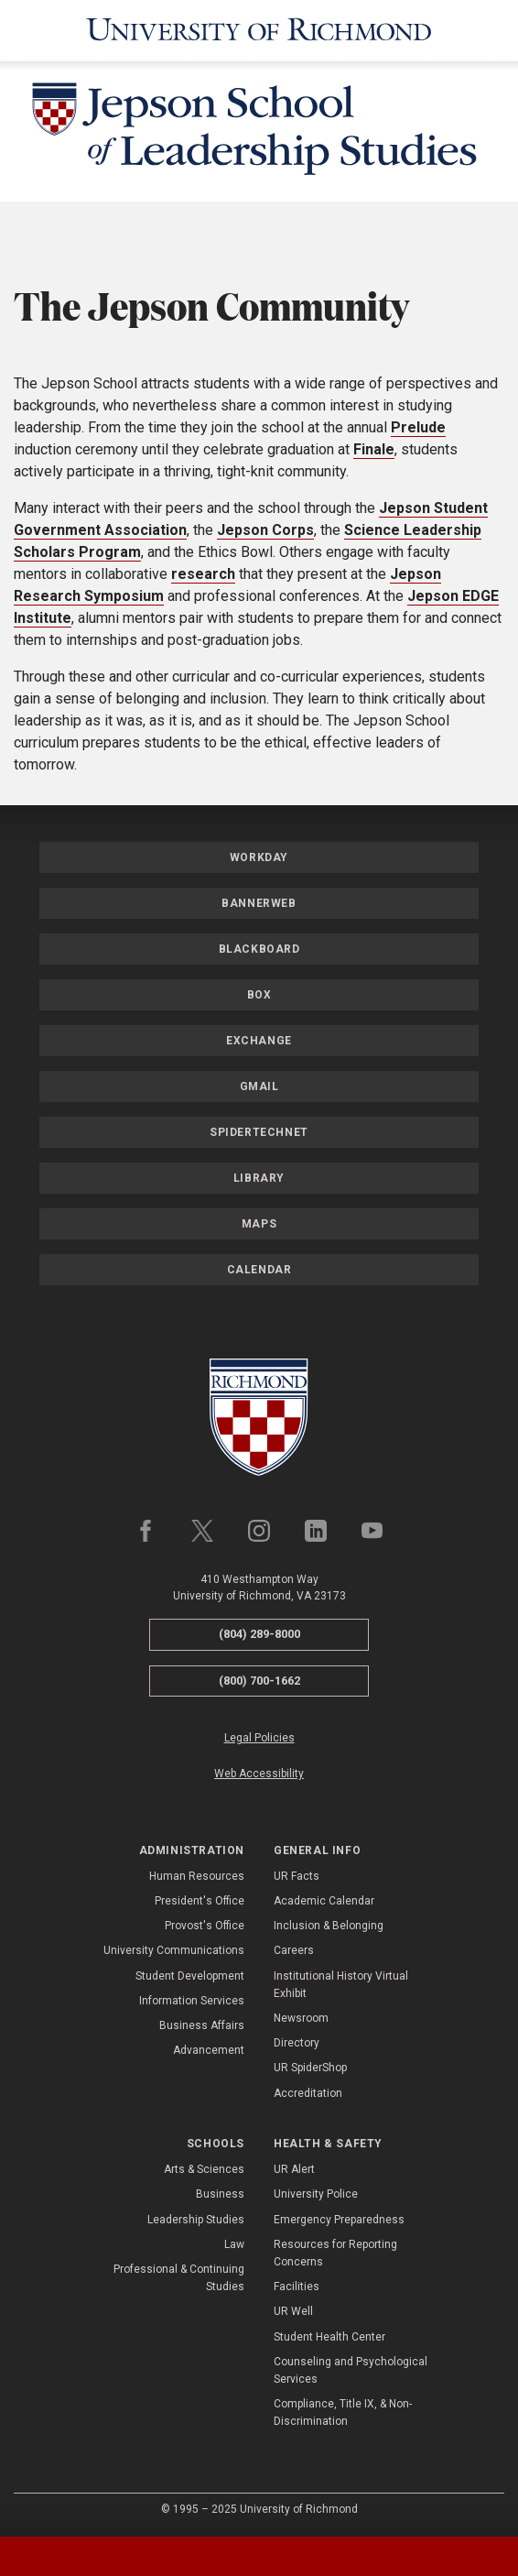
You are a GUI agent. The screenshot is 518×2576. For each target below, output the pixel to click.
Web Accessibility (259, 1773)
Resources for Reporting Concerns (335, 2253)
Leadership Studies (195, 2219)
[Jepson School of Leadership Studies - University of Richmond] (259, 131)
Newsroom (301, 2018)
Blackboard (259, 949)
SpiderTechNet (259, 1132)
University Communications (173, 1950)
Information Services (191, 2000)
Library (259, 1178)
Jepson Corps (265, 530)
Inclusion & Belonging (328, 1925)
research (203, 574)
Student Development (189, 1976)
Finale (373, 449)
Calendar (259, 1269)
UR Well (293, 2311)
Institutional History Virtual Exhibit (341, 1985)
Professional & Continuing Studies (178, 2278)
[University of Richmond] (259, 31)
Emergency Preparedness (339, 2219)
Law (234, 2244)
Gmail (259, 1086)
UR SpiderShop (310, 2067)
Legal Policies (259, 1737)
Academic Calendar (324, 1900)
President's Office (199, 1900)
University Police (316, 2194)
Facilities (296, 2286)
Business (220, 2194)
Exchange (259, 1040)
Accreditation (308, 2093)
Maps (259, 1223)
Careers (294, 1950)
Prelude (418, 427)
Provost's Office (204, 1925)
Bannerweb (258, 903)
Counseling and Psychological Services (350, 2370)
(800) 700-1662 (259, 1680)
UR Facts (296, 1876)
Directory (296, 2042)
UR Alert (294, 2169)
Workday (259, 857)
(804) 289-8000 (259, 1634)
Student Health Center (329, 2336)
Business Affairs (201, 2025)
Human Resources (196, 1876)
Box (259, 994)
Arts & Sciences (204, 2169)
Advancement (208, 2050)
